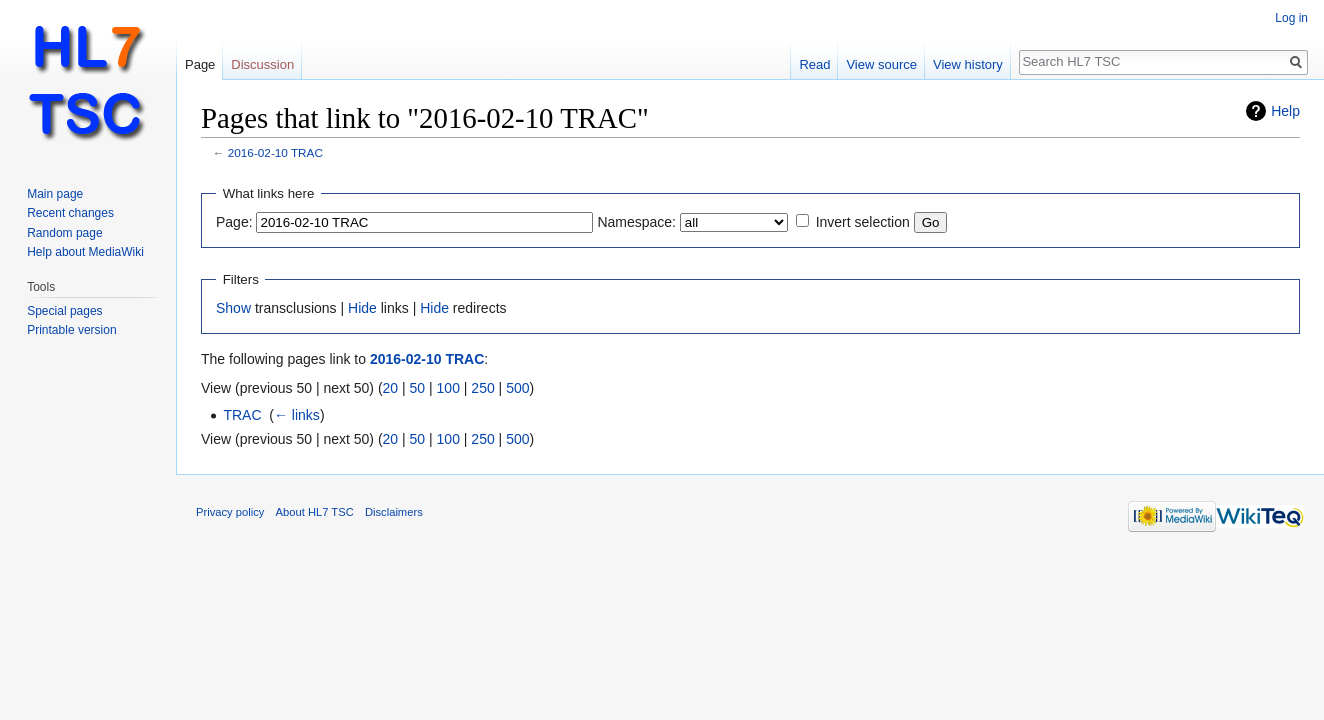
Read (814, 64)
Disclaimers (394, 512)
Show (233, 308)
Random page (64, 233)
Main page (55, 194)
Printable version (71, 330)
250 (482, 388)
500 (517, 388)
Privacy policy (230, 512)
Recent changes (70, 213)
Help (1285, 111)
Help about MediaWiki (85, 252)
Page (200, 64)
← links (297, 415)
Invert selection (863, 222)
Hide (362, 308)
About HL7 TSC (315, 512)
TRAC (242, 415)
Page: (234, 222)
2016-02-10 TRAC (275, 152)
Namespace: (636, 222)
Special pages (64, 311)
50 (418, 388)
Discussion (262, 64)
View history (968, 64)
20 (391, 388)
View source (881, 64)
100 (448, 388)
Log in (1291, 18)
